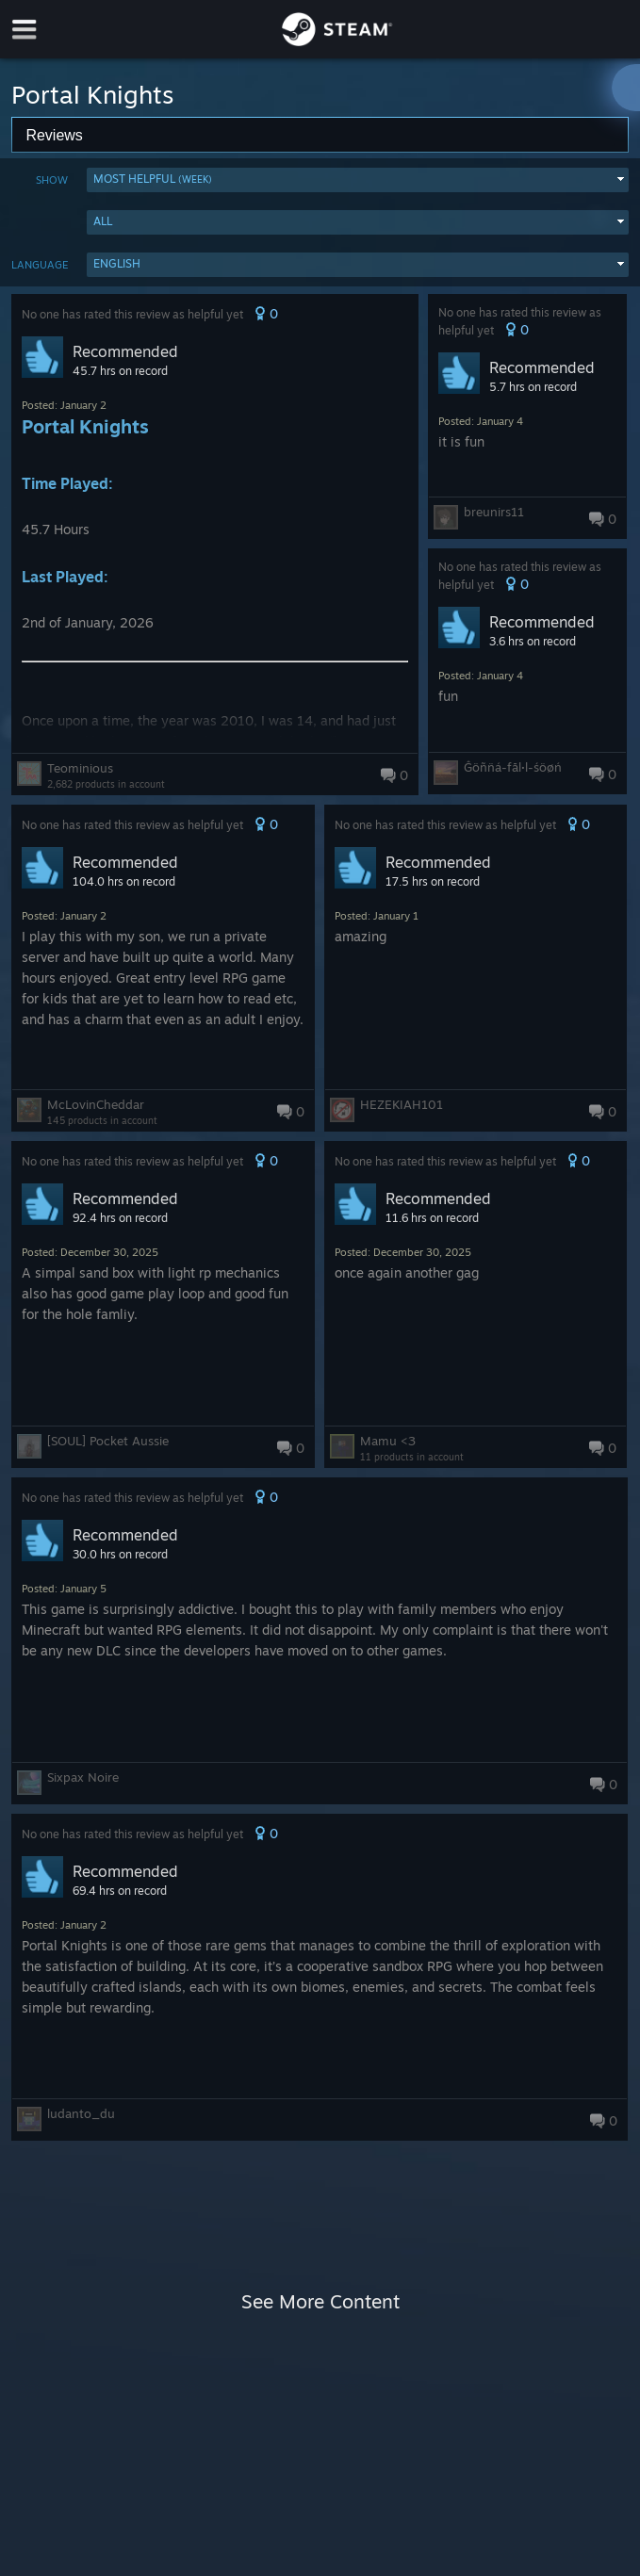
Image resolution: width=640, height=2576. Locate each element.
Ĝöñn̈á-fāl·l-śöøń (513, 766)
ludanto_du (81, 2113)
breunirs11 (494, 511)
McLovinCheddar (95, 1104)
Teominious (80, 767)
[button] (358, 180)
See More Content (320, 2301)
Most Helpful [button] (152, 178)
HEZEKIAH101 (401, 1104)
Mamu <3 (388, 1440)
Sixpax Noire (83, 1777)
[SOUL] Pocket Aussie (108, 1440)
